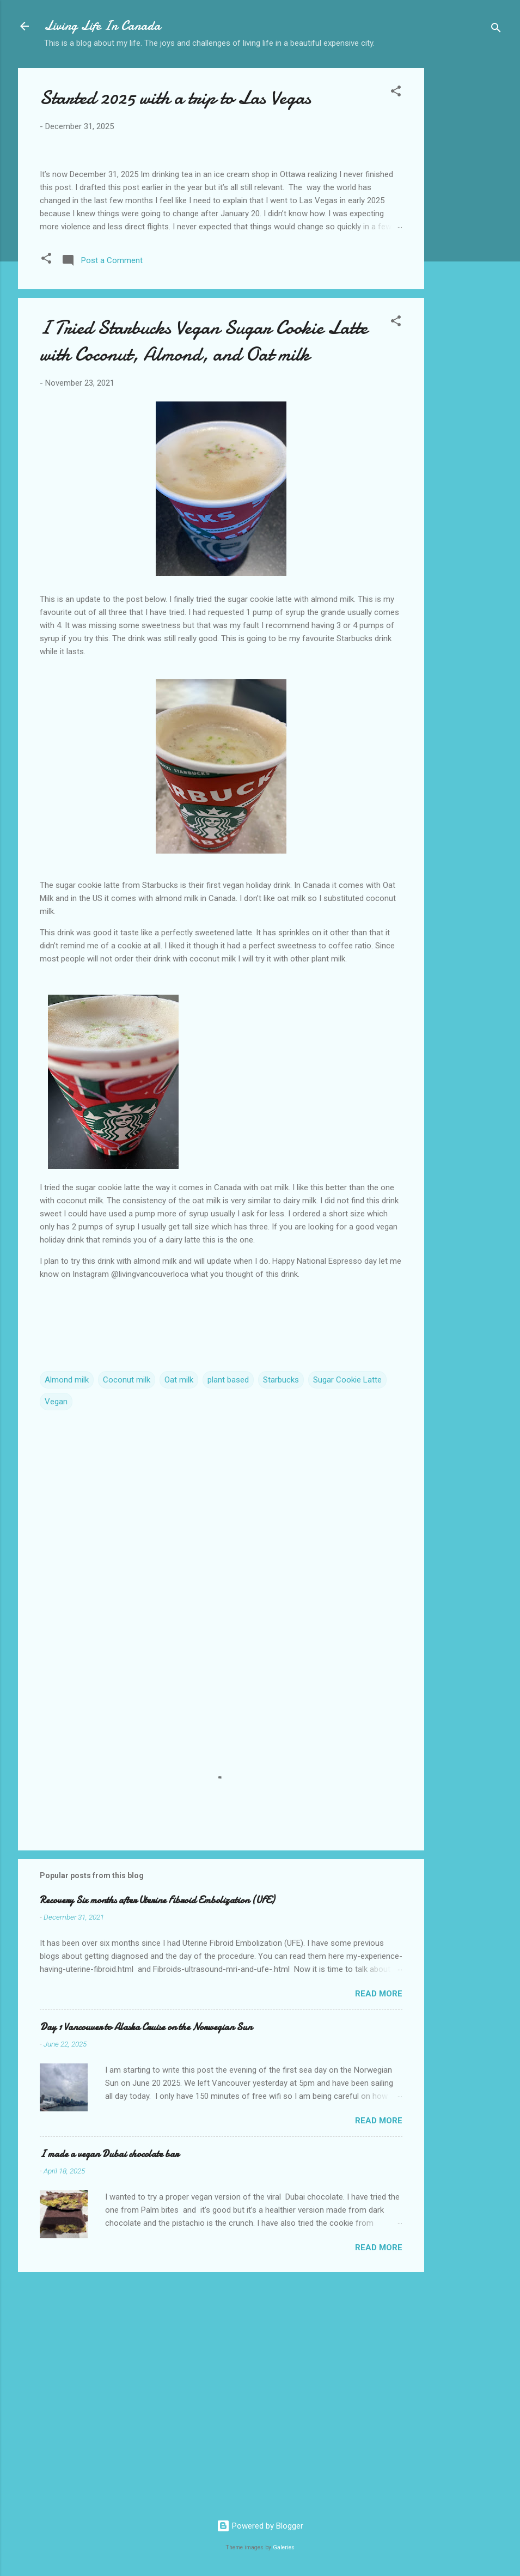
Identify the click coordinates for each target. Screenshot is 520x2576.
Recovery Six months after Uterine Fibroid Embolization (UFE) (157, 2130)
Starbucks (281, 1610)
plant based (228, 1610)
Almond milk (67, 1610)
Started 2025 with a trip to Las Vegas (175, 97)
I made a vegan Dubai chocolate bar (109, 2384)
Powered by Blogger (260, 2526)
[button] (395, 92)
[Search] (496, 29)
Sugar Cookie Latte (347, 1610)
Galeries (284, 2547)
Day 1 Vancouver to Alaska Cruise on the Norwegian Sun (146, 2257)
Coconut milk (126, 1610)
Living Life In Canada (102, 26)
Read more (378, 2224)
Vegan (56, 1632)
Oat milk (178, 1610)
